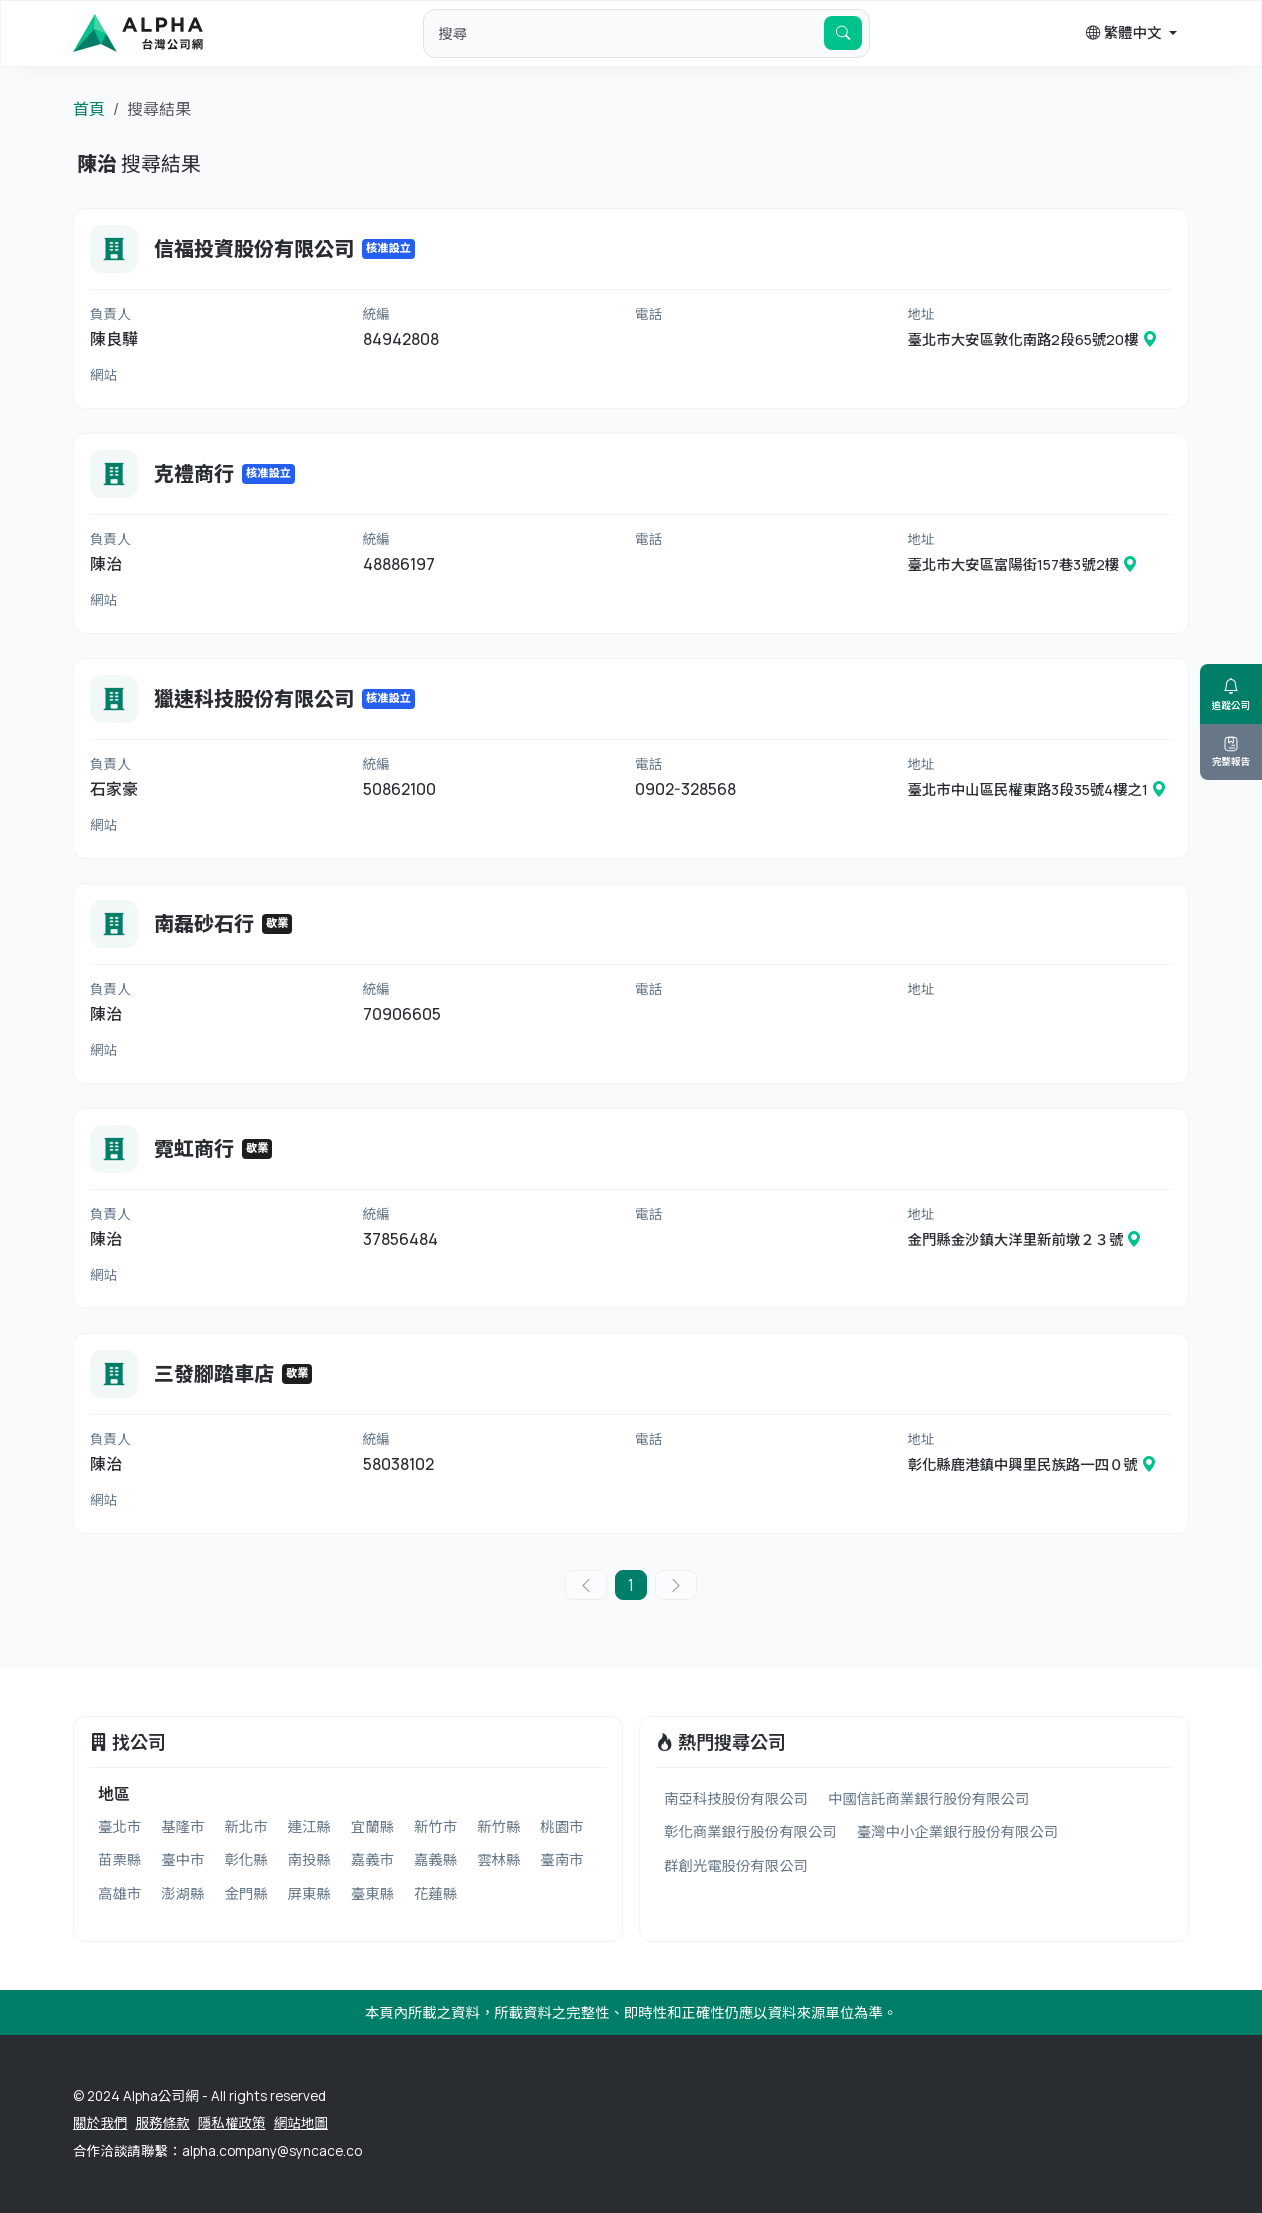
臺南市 (561, 1859)
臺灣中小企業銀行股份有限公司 (957, 1831)
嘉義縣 (435, 1859)
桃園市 (561, 1826)
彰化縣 (245, 1859)
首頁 (89, 109)
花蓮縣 (435, 1893)
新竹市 (435, 1826)
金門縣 (245, 1893)
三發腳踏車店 (214, 1373)
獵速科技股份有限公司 (254, 698)
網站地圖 (301, 2123)
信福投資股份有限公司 (254, 248)
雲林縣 (498, 1859)
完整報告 (1231, 752)
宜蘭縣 (372, 1826)
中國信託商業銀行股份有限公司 (928, 1798)
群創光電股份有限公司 (736, 1865)
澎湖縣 (182, 1893)
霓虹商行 (194, 1148)
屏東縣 (309, 1893)
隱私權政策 (232, 2123)
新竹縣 (498, 1826)
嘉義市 (372, 1859)
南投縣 (309, 1859)
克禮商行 (194, 473)
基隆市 (182, 1826)
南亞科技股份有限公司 (736, 1798)
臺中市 (182, 1859)
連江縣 (309, 1826)
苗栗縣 (119, 1859)
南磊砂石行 (204, 923)
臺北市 (119, 1826)
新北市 (245, 1826)
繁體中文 (1124, 32)
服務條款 (162, 2123)
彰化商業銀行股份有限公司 (750, 1831)
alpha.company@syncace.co (272, 2151)
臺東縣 (372, 1893)
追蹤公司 (1231, 694)
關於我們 (100, 2123)
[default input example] (624, 33)
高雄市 (119, 1893)
